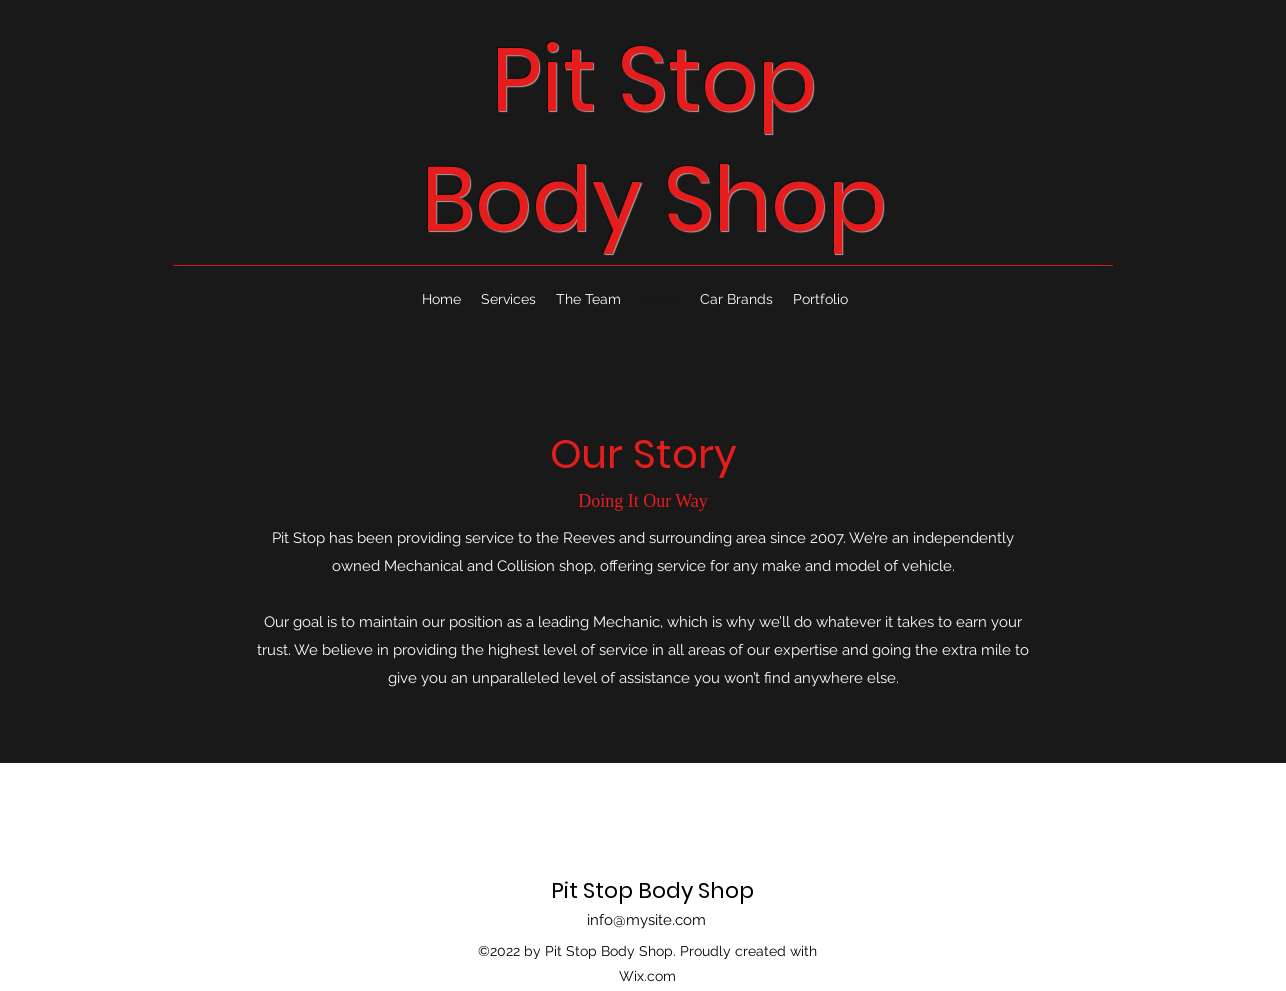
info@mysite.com (646, 920)
